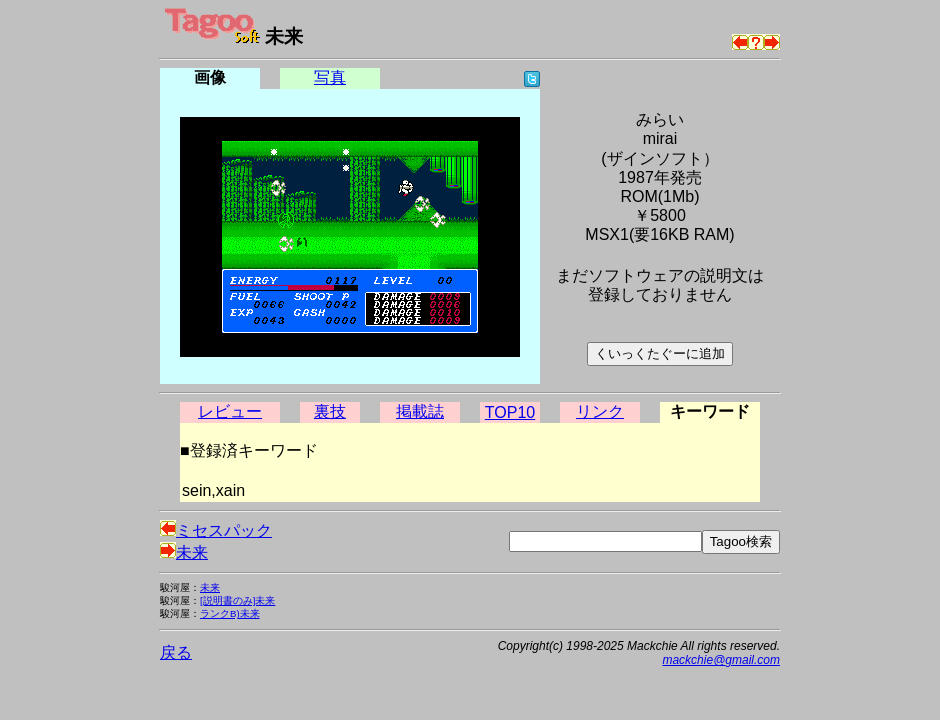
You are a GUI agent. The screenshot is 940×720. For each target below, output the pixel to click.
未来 (184, 552)
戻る (176, 652)
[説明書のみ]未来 (237, 600)
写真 (330, 77)
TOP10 (510, 412)
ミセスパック (216, 530)
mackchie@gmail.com (721, 660)
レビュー (230, 411)
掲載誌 (420, 411)
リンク (600, 411)
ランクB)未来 (230, 613)
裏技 (330, 411)
